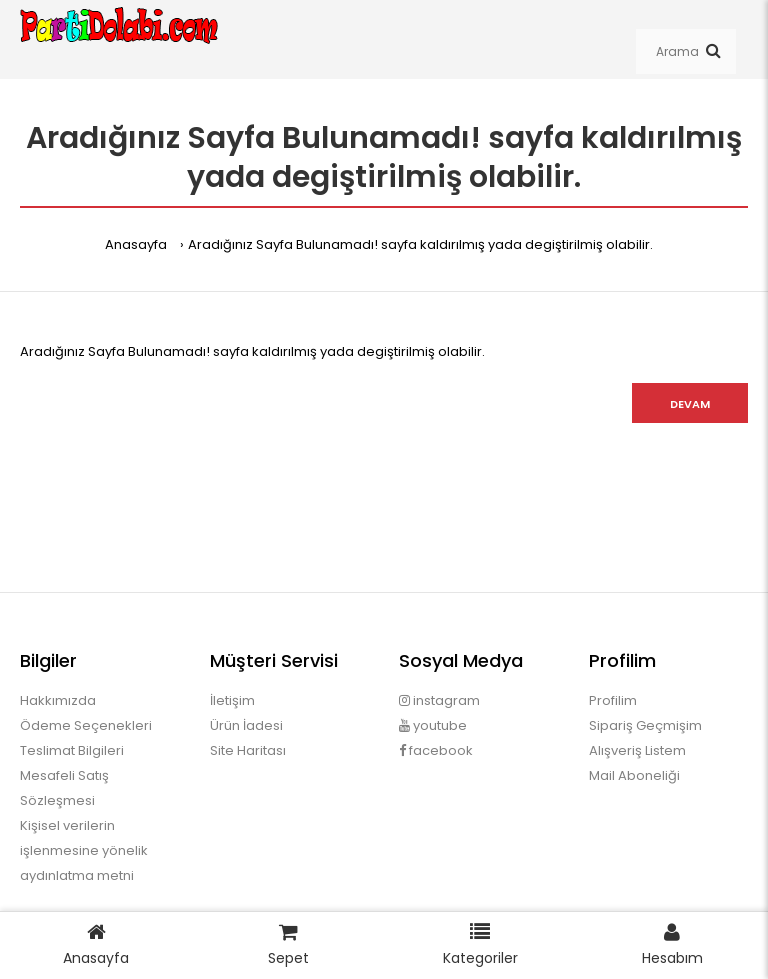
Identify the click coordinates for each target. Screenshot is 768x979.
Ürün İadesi (246, 725)
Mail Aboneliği (634, 775)
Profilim (613, 700)
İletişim (232, 700)
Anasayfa (136, 244)
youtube (433, 725)
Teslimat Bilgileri (72, 750)
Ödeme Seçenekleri (86, 725)
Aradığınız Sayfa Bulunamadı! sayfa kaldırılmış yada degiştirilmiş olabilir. (420, 244)
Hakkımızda (58, 700)
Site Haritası (248, 750)
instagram (439, 700)
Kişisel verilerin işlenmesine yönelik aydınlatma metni (84, 850)
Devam (690, 404)
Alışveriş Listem (637, 750)
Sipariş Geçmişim (645, 725)
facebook (436, 750)
